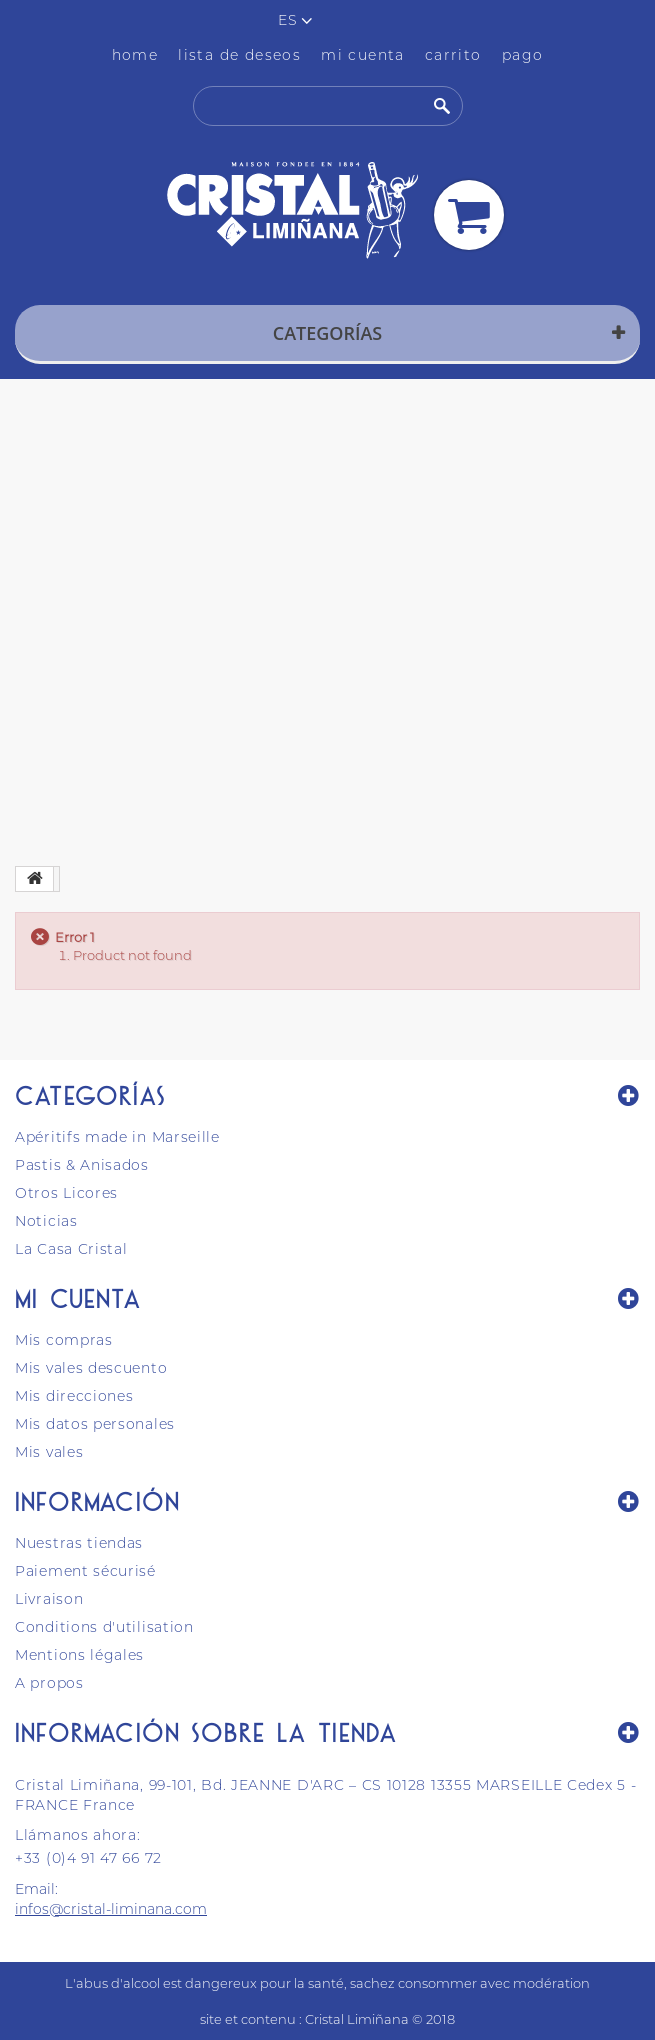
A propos (49, 1683)
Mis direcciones (74, 1396)
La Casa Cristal (71, 1249)
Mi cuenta (78, 1298)
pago (523, 55)
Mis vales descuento (91, 1368)
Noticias (46, 1221)
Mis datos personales (95, 1424)
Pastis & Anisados (82, 1165)
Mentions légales (79, 1655)
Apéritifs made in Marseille (117, 1137)
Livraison (49, 1599)
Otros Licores (66, 1193)
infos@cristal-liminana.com (111, 1909)
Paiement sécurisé (85, 1571)
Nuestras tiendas (79, 1543)
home (135, 55)
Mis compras (64, 1340)
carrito (453, 55)
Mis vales (49, 1452)
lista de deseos (239, 55)
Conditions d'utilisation (104, 1627)
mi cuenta (363, 55)
